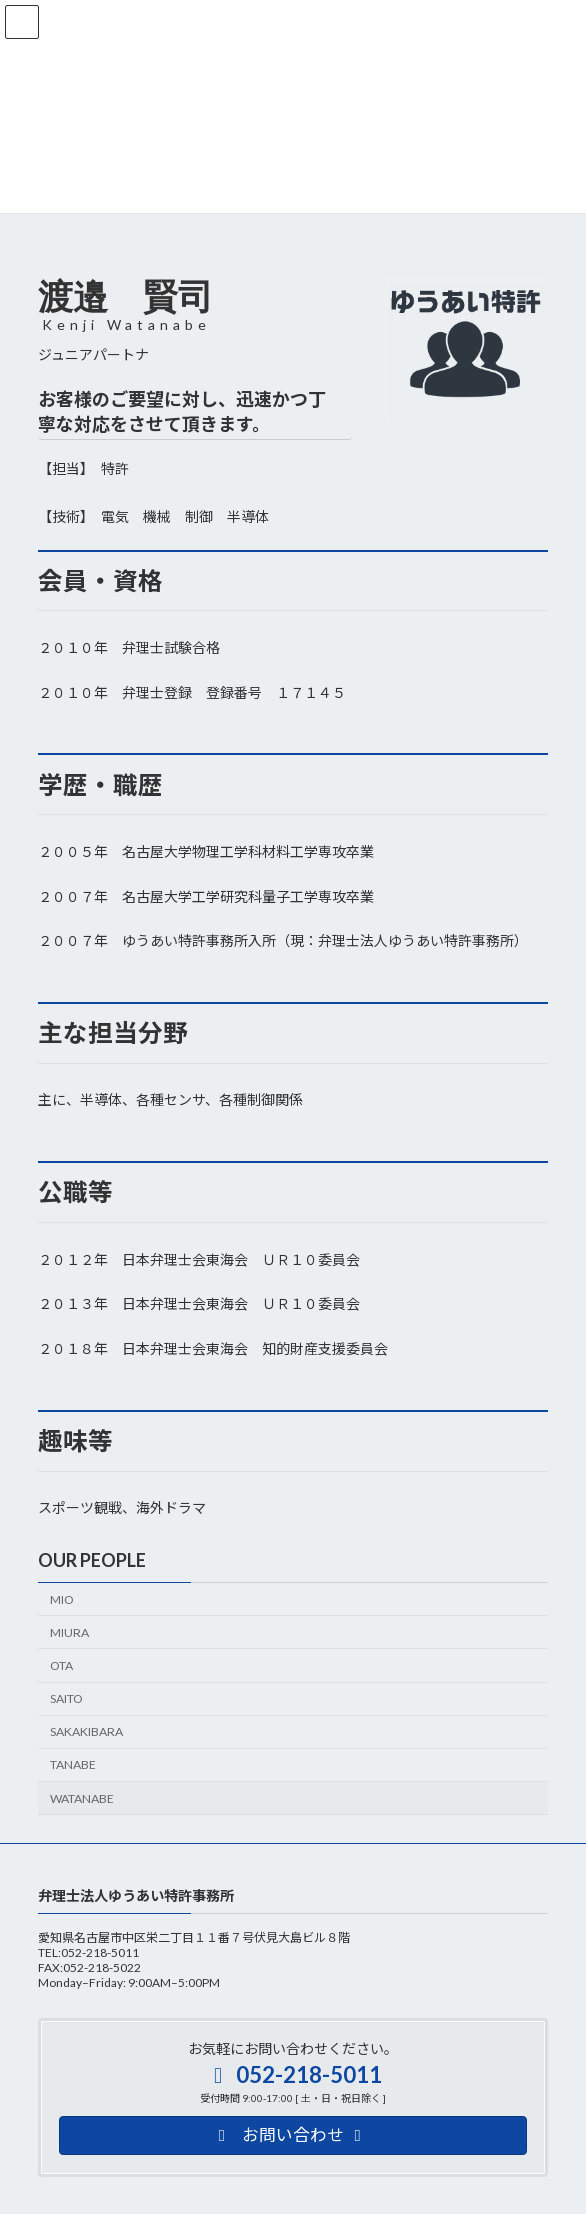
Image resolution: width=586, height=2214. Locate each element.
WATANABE (82, 1798)
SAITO (66, 1698)
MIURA (69, 1632)
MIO (62, 1599)
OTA (61, 1665)
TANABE (73, 1764)
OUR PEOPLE (92, 1560)
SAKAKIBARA (86, 1731)
